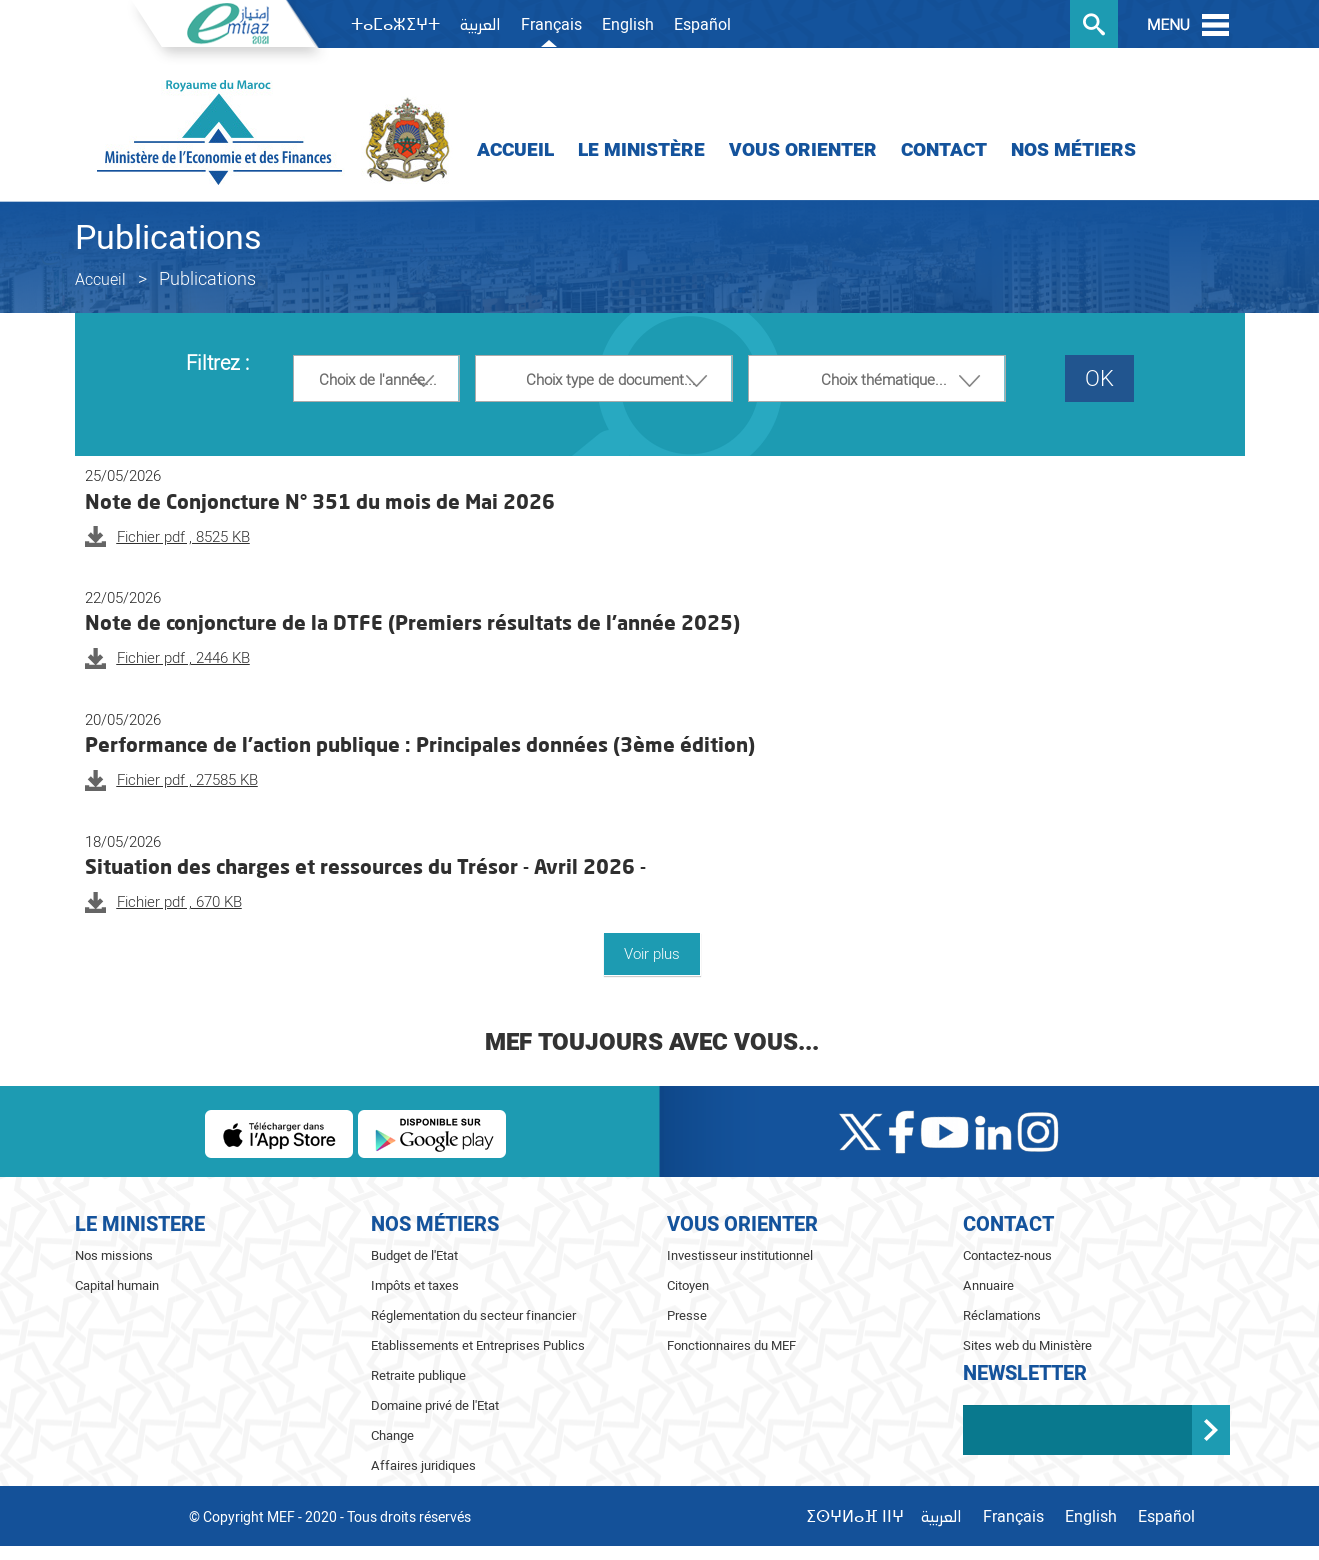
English (628, 25)
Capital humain (117, 1285)
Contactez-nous (1007, 1255)
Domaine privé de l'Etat (435, 1405)
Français (551, 25)
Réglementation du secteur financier (473, 1315)
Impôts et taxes (415, 1285)
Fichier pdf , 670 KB (179, 902)
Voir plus (652, 954)
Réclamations (1002, 1315)
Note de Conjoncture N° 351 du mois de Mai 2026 (320, 501)
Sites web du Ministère (1027, 1345)
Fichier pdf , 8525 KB (183, 537)
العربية (480, 26)
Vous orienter (803, 150)
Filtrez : (217, 364)
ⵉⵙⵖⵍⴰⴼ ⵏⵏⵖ (855, 1517)
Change (392, 1435)
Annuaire (988, 1285)
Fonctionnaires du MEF (731, 1345)
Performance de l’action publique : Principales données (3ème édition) (420, 744)
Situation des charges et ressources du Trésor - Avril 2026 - (365, 866)
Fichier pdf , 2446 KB (183, 658)
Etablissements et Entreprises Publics (478, 1345)
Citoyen (688, 1285)
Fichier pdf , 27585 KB (187, 780)
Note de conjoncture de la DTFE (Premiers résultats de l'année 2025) (412, 622)
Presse (687, 1315)
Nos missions (114, 1255)
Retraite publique (418, 1375)
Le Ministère (641, 150)
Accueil (515, 150)
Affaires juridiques (423, 1465)
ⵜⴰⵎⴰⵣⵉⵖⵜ (395, 25)
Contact (944, 150)
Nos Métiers (1073, 150)
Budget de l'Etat (414, 1255)
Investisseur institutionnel (740, 1255)
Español (702, 25)
